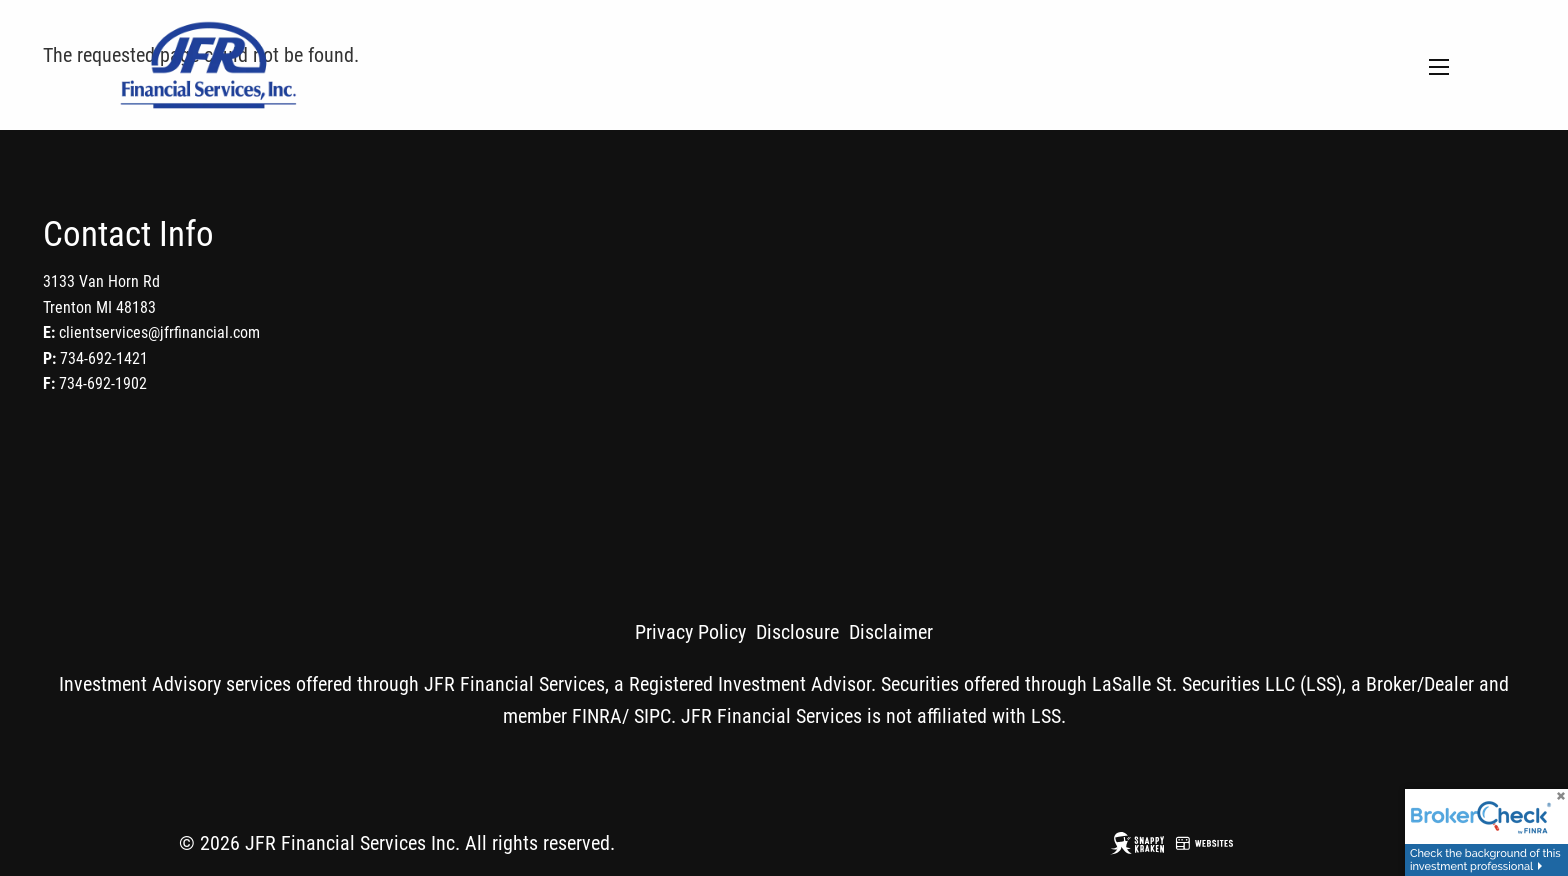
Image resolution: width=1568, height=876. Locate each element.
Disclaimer (891, 632)
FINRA (597, 716)
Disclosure (797, 632)
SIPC (652, 716)
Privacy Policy (690, 632)
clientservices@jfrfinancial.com (159, 332)
